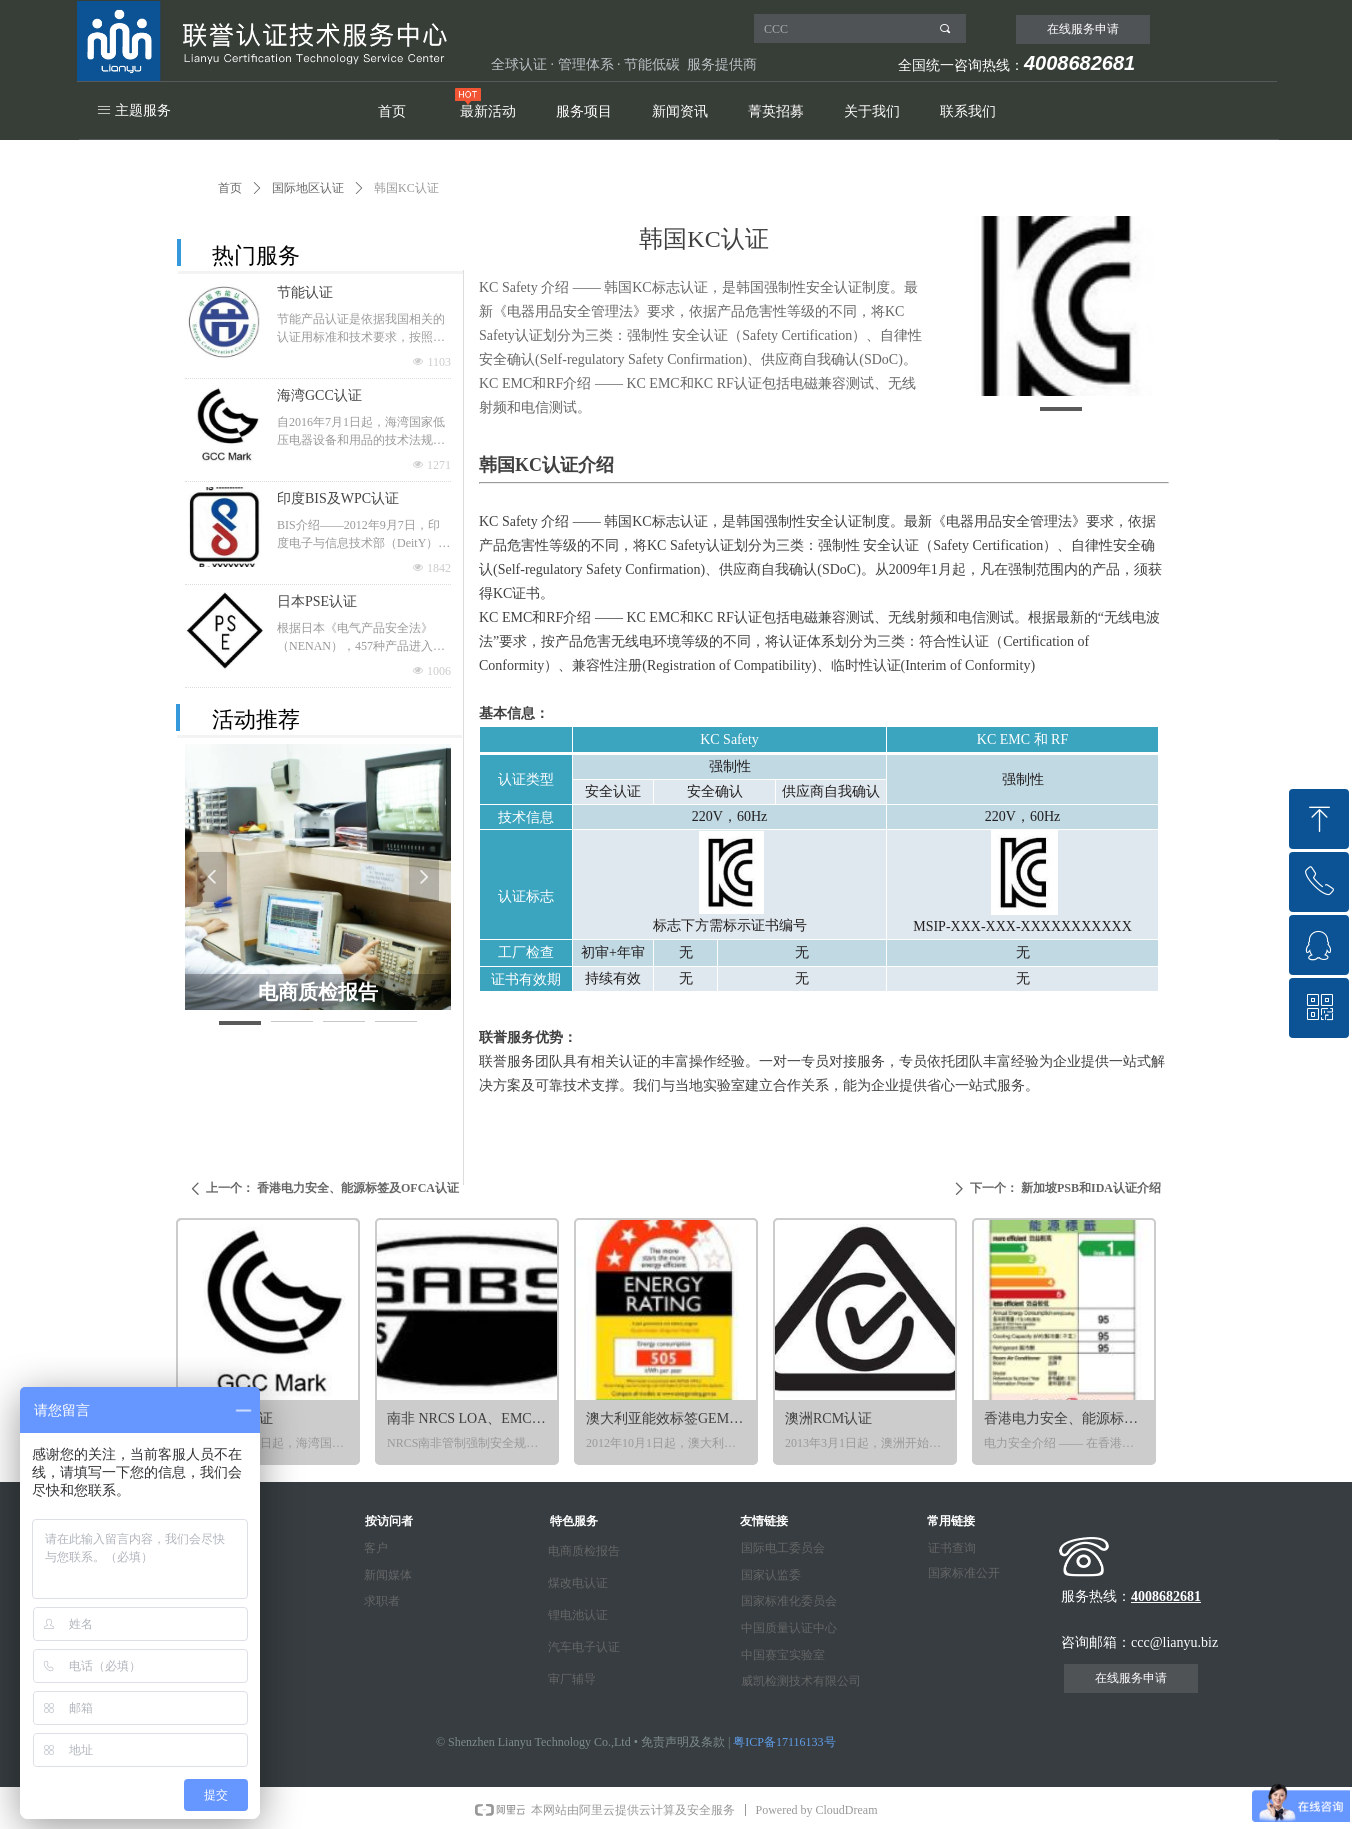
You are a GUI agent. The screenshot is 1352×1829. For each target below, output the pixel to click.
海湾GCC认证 (319, 395)
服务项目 (584, 111)
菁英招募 (776, 111)
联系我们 (968, 111)
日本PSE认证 (317, 601)
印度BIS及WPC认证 (338, 498)
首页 (392, 111)
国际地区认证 (308, 188)
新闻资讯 (680, 111)
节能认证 (305, 292)
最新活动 (488, 111)
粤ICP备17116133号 (784, 1742)
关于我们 (872, 111)
